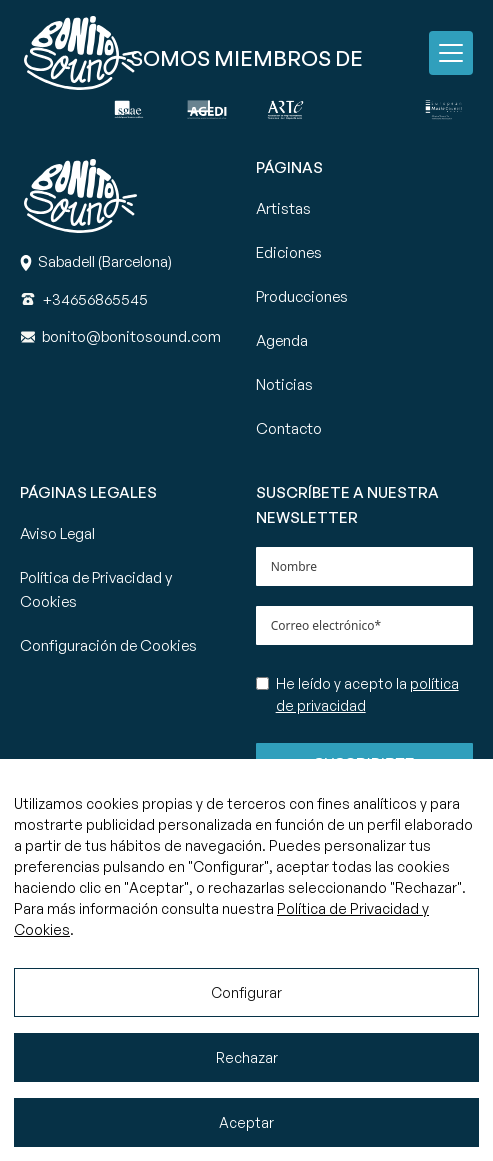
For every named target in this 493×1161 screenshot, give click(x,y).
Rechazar (247, 1057)
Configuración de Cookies (108, 645)
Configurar (246, 992)
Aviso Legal (57, 533)
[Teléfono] (95, 299)
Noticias (284, 384)
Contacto (289, 428)
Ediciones (289, 252)
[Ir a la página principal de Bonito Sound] (80, 53)
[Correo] (131, 336)
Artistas (283, 208)
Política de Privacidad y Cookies (96, 589)
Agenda (282, 340)
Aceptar (246, 1122)
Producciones (302, 296)
